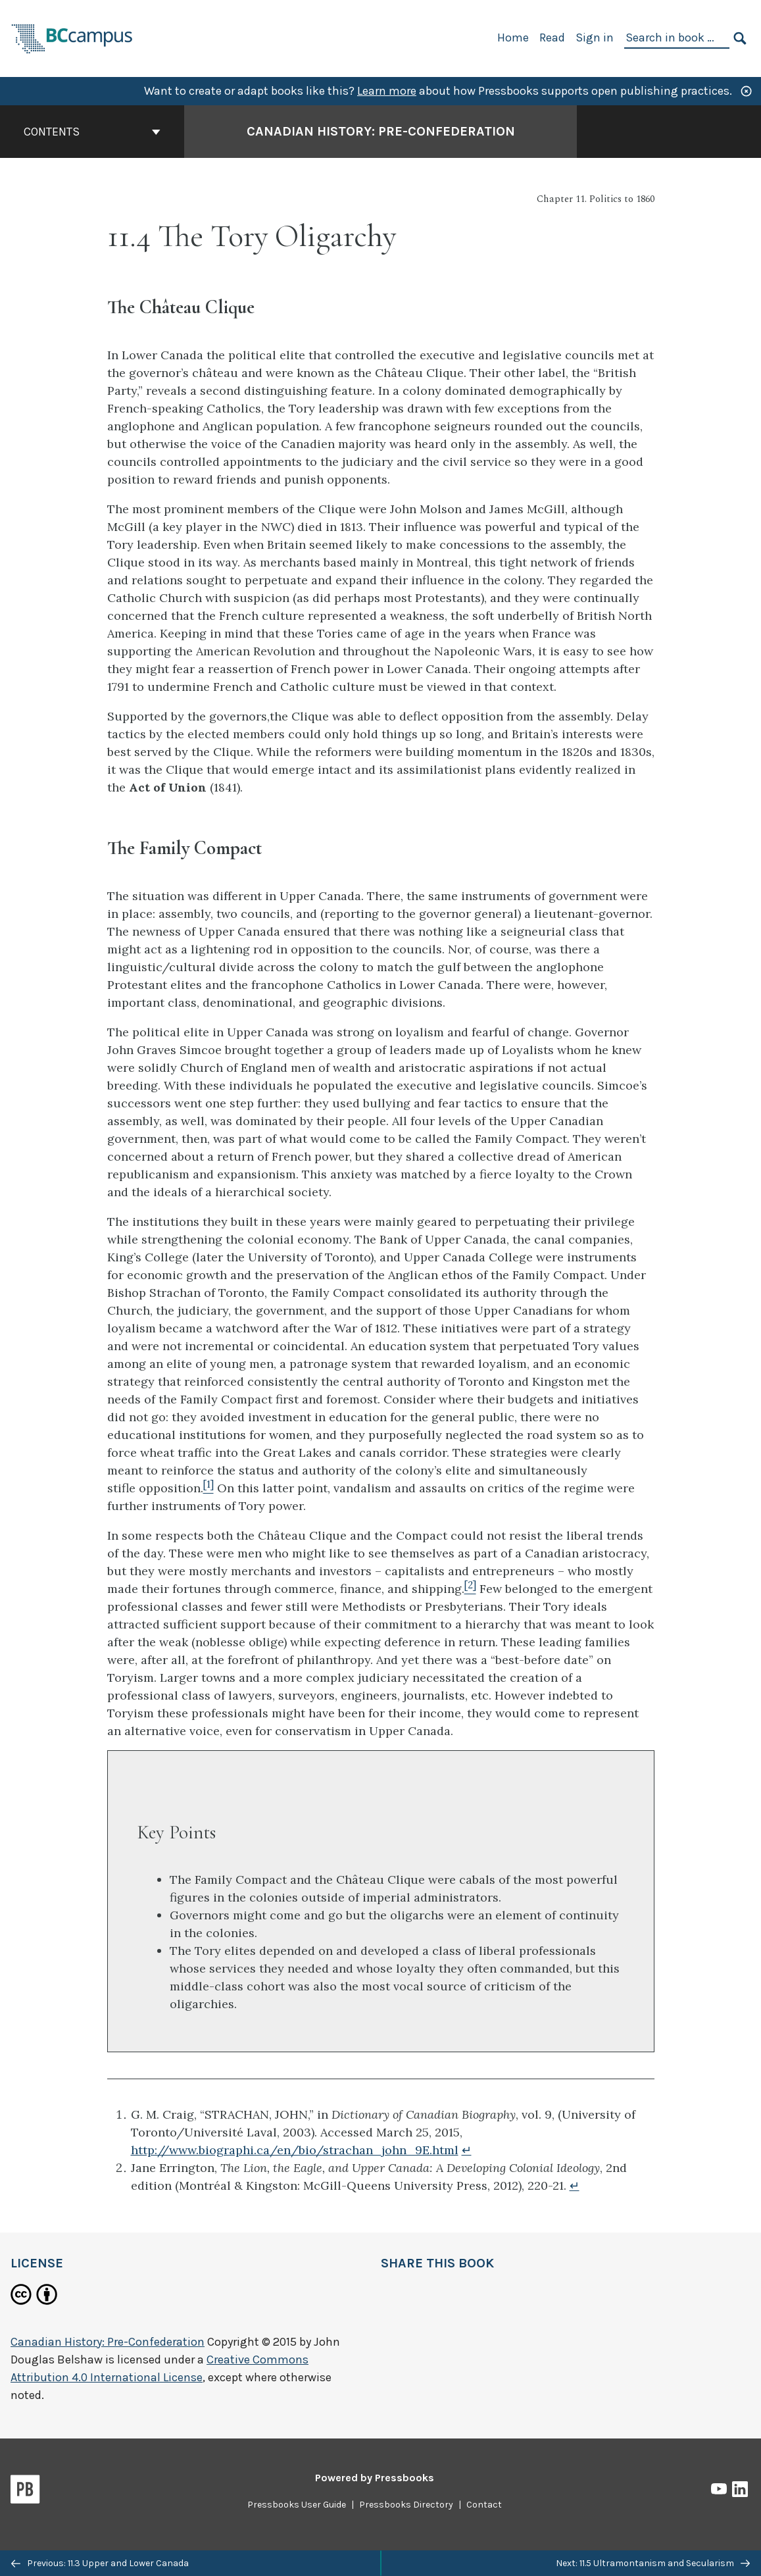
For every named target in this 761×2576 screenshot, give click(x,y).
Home (513, 37)
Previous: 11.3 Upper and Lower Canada (100, 2563)
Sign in (595, 37)
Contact (484, 2504)
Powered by (374, 2477)
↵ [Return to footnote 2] (574, 2185)
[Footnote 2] (470, 1588)
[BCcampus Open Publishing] (72, 37)
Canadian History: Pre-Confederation (108, 2342)
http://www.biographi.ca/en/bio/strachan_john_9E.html (294, 2150)
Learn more (386, 91)
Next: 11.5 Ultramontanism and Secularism (653, 2563)
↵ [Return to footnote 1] (467, 2150)
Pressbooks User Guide (296, 2504)
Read (552, 37)
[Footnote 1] (208, 1488)
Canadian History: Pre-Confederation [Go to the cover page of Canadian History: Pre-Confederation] (381, 131)
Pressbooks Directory (406, 2504)
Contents (92, 131)
